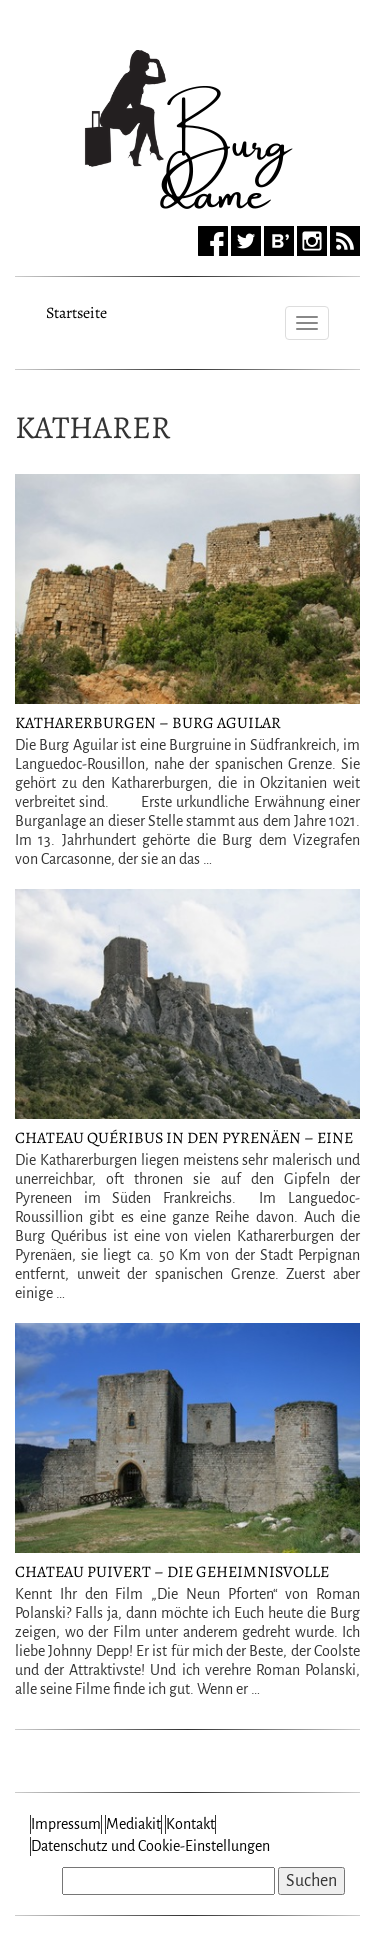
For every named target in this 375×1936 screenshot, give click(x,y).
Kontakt (190, 1824)
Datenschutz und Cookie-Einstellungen (150, 1846)
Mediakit (133, 1824)
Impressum (66, 1824)
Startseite (76, 310)
